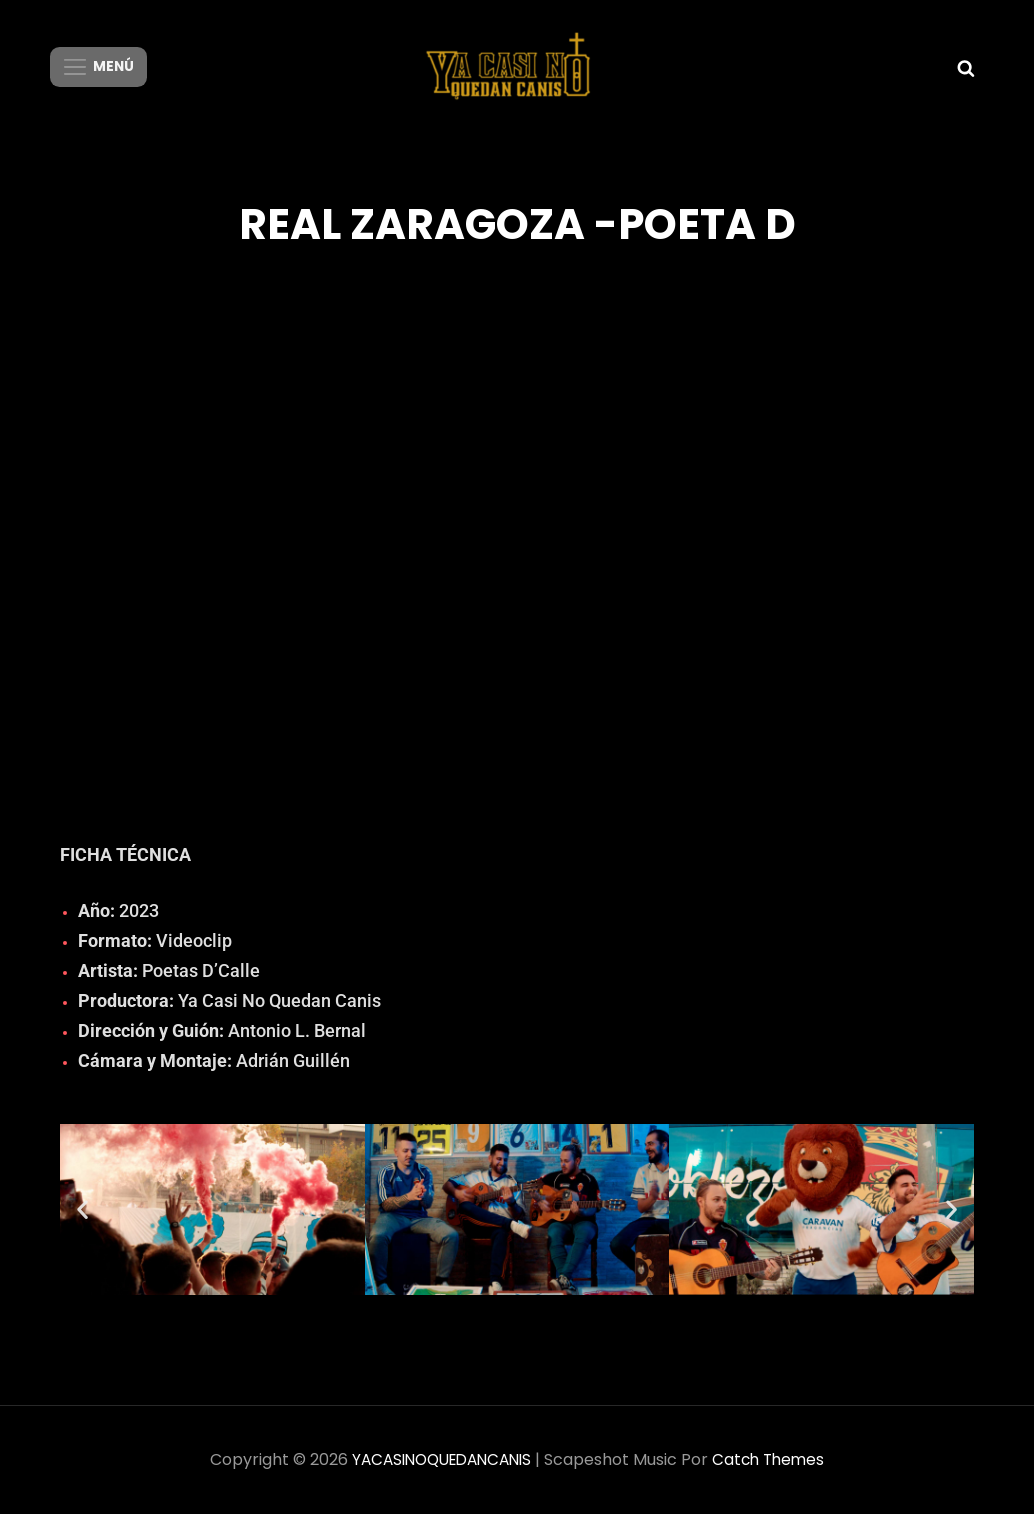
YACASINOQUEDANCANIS (439, 1459)
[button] (82, 1209)
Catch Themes (775, 1459)
